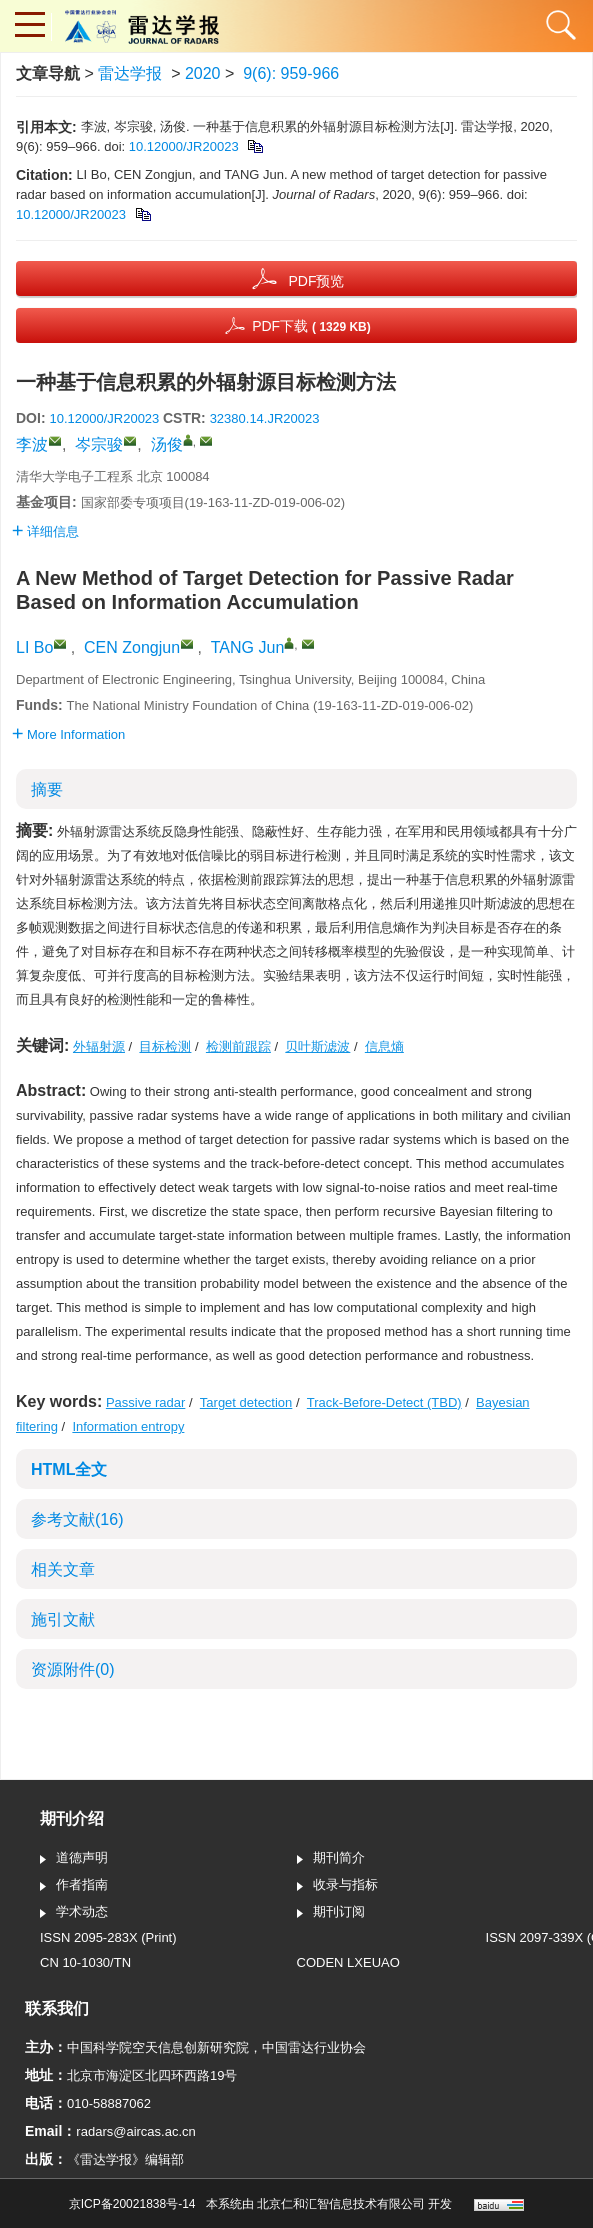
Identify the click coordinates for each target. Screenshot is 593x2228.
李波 (32, 444)
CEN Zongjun (132, 647)
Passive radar (145, 1402)
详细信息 (45, 531)
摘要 (47, 789)
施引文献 (63, 1619)
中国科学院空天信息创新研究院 (158, 2047)
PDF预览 (316, 281)
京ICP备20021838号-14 (132, 2204)
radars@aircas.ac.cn (135, 2131)
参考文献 (77, 1519)
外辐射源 (99, 1046)
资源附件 (73, 1669)
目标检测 (165, 1046)
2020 (203, 73)
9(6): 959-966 (291, 73)
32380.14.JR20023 (265, 418)
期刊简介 (331, 1859)
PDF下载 (311, 326)
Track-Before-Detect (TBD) (384, 1402)
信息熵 (384, 1046)
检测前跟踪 (238, 1046)
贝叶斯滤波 (317, 1046)
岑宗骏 (99, 444)
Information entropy (128, 1426)
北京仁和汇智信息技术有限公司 (341, 2204)
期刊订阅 (331, 1913)
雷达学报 (130, 73)
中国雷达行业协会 (314, 2047)
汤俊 (167, 444)
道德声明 (74, 1859)
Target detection (246, 1402)
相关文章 (63, 1569)
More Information (68, 734)
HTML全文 (69, 1469)
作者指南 (74, 1886)
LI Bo (34, 647)
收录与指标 (337, 1886)
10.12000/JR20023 (184, 146)
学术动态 (74, 1913)
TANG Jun (248, 647)
